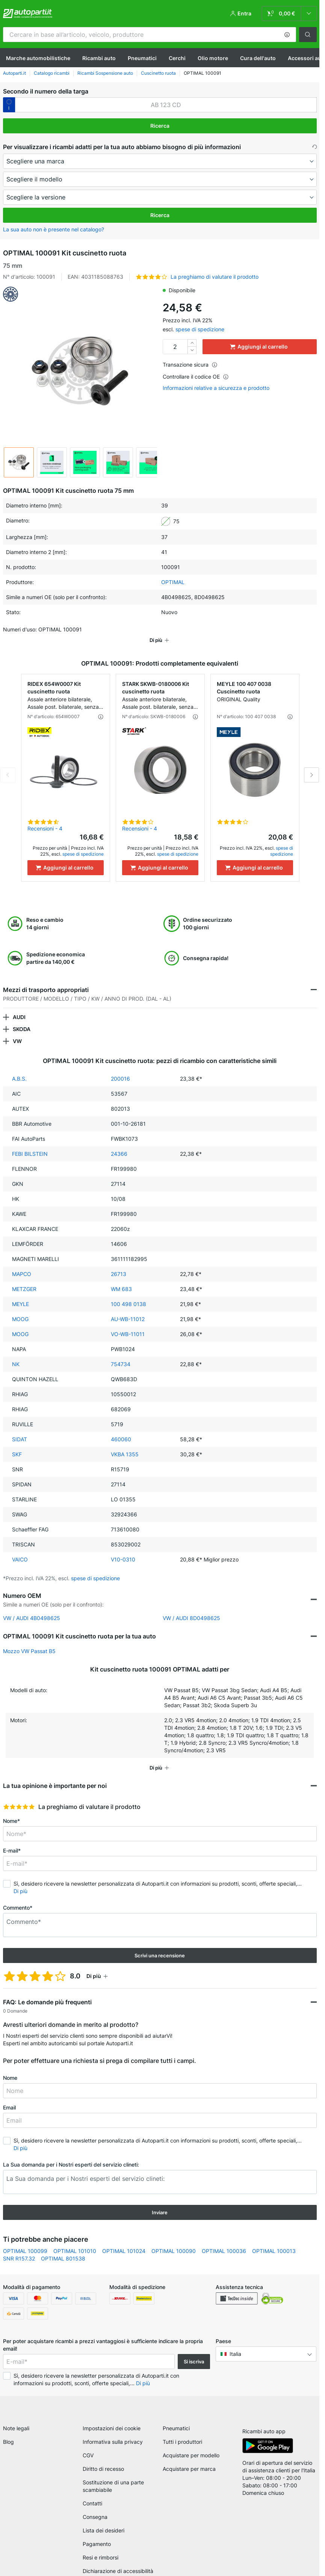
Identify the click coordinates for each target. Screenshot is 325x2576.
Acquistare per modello (191, 2447)
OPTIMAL (172, 582)
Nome (10, 2067)
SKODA (21, 1018)
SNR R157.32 (19, 2248)
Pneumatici (142, 58)
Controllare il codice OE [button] (196, 376)
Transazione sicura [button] (190, 364)
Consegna (95, 2509)
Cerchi (177, 58)
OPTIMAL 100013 (274, 2240)
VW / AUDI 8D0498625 (191, 1607)
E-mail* (12, 1840)
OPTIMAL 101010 (74, 2240)
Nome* (11, 1810)
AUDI (19, 1006)
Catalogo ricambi (52, 73)
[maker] (160, 161)
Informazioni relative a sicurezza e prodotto (216, 388)
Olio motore (213, 58)
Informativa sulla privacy (113, 2434)
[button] (287, 34)
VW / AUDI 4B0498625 (31, 1607)
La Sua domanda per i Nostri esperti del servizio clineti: (71, 2154)
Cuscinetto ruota (158, 73)
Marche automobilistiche (38, 58)
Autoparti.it (14, 73)
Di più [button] (20, 1880)
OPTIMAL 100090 (173, 2240)
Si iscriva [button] (194, 2351)
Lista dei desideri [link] (103, 2522)
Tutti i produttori (182, 2434)
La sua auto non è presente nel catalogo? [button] (53, 229)
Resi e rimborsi (100, 2549)
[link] (289, 13)
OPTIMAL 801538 (63, 2248)
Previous (7, 764)
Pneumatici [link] (176, 2420)
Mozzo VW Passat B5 (29, 1640)
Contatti (92, 2495)
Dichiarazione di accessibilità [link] (118, 2563)
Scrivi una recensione (160, 1945)
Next (311, 764)
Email (9, 2097)
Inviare (160, 2202)
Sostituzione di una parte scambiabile (113, 2478)
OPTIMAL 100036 (224, 2240)
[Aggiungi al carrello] (65, 857)
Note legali (16, 2420)
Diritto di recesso (103, 2461)
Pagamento (97, 2536)
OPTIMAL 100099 (25, 2240)
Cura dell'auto (258, 58)
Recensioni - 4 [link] (44, 818)
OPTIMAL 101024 (123, 2240)
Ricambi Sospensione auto (105, 73)
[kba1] (166, 104)
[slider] (19, 1796)
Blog (8, 2434)
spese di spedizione (199, 329)
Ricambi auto (99, 58)
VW (17, 1030)
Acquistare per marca (189, 2461)
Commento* (17, 1897)
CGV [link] (88, 2447)
